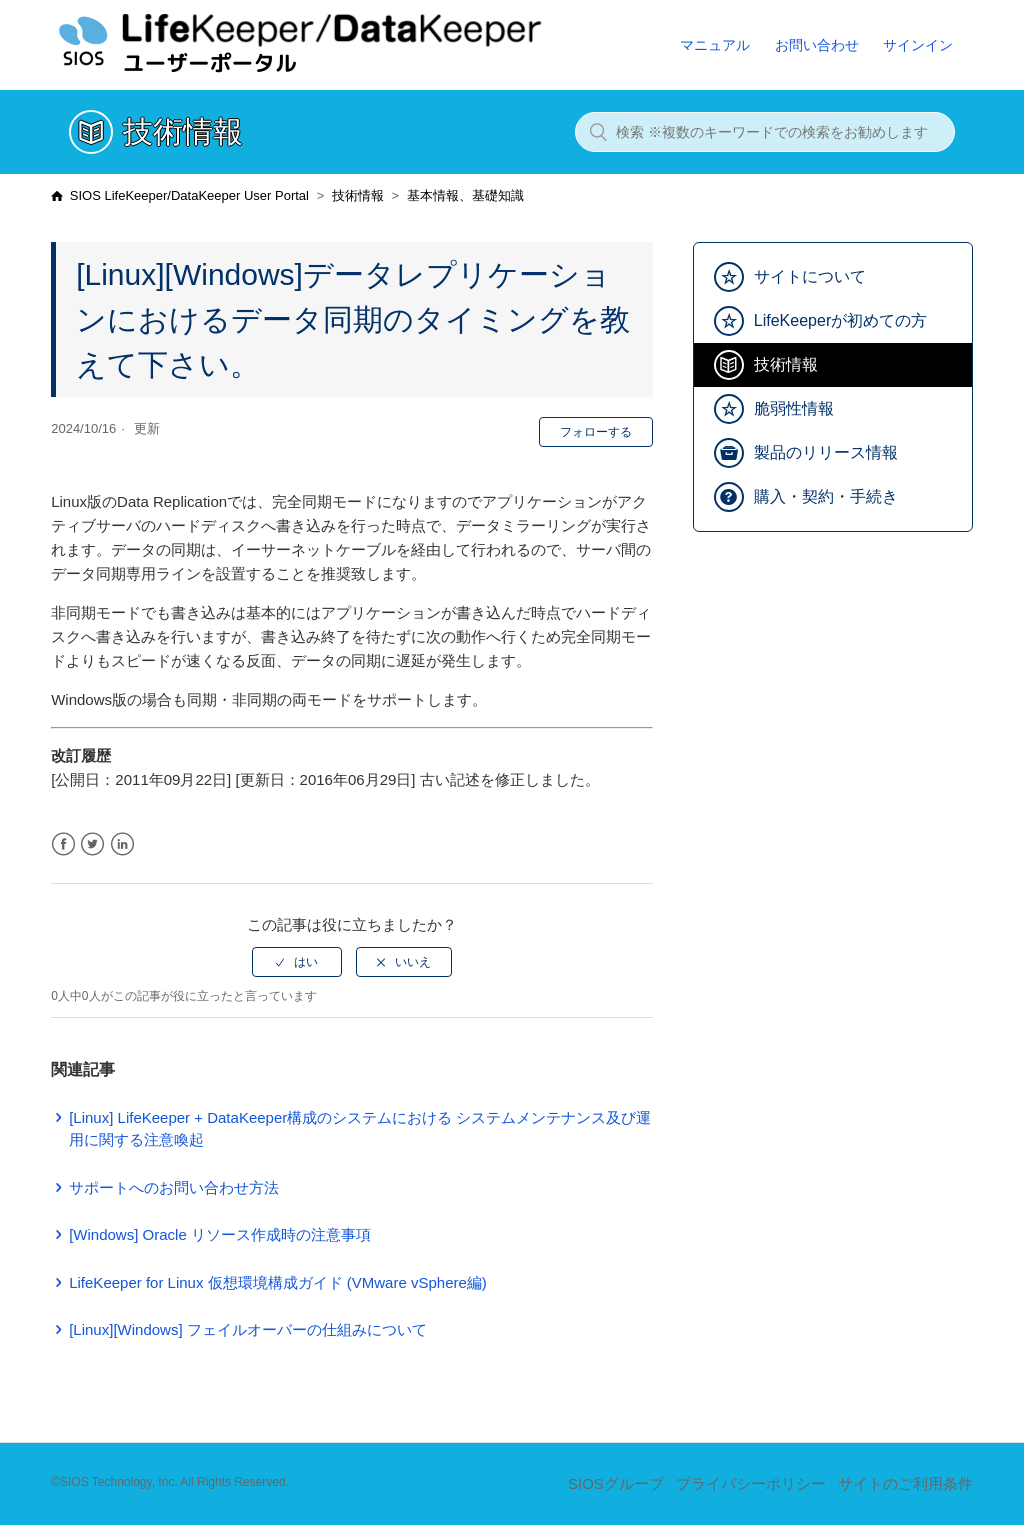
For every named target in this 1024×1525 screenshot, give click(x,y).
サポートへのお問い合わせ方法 (174, 1187)
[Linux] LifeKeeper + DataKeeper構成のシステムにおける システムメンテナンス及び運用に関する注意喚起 (360, 1129)
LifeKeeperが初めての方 (840, 320)
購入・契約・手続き (826, 496)
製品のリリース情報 (826, 452)
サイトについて (810, 276)
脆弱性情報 (794, 408)
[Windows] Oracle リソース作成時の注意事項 (220, 1234)
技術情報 (358, 195)
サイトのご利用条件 (905, 1483)
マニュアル (715, 45)
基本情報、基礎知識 (465, 195)
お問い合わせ (817, 45)
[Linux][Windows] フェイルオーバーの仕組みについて (248, 1329)
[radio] (297, 962)
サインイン (918, 45)
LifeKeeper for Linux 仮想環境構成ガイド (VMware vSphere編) (278, 1282)
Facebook (63, 844)
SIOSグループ (616, 1483)
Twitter (92, 844)
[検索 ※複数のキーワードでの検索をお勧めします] (765, 132)
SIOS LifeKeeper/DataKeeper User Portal (189, 195)
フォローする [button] (596, 432)
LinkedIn (122, 844)
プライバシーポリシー (751, 1483)
